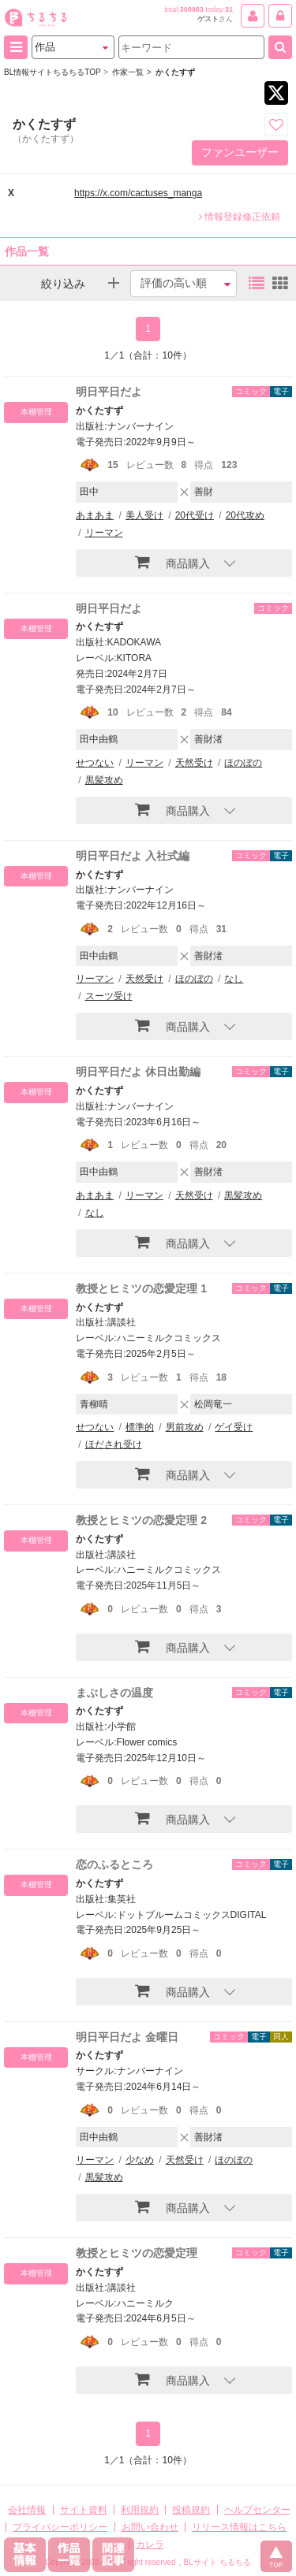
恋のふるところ (114, 1864)
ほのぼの (243, 762)
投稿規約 (191, 2510)
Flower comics (147, 1742)
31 (229, 9)
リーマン (104, 532)
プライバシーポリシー (60, 2527)
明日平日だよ (109, 391)
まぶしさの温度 (114, 1692)
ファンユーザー (240, 152)
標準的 (140, 1427)
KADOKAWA (134, 642)
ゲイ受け (234, 1427)
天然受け (194, 762)
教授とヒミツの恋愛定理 (136, 2253)
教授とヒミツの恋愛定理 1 (141, 1288)
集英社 (121, 1899)
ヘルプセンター (257, 2510)
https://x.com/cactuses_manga (138, 193)
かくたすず (99, 410)
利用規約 (140, 2510)
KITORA (134, 658)
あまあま (95, 515)
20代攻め (245, 515)
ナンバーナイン (140, 426)
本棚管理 (36, 411)
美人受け (144, 515)
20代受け (194, 515)
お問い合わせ (150, 2527)
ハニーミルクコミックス (169, 1338)
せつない (95, 762)
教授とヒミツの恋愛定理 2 (141, 1520)
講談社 (121, 1322)
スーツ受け (109, 996)
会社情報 (27, 2510)
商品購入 (172, 562)
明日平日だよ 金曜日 (127, 2037)
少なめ (140, 2159)
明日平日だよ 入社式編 (132, 855)
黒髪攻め (104, 780)
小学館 (121, 1726)
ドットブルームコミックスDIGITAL (192, 1914)
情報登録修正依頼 (239, 216)
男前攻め (185, 1427)
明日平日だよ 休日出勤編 (138, 1071)
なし (233, 978)
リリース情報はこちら (239, 2527)
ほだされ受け (113, 1444)
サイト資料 (83, 2510)
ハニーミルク (145, 2303)
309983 (192, 9)
